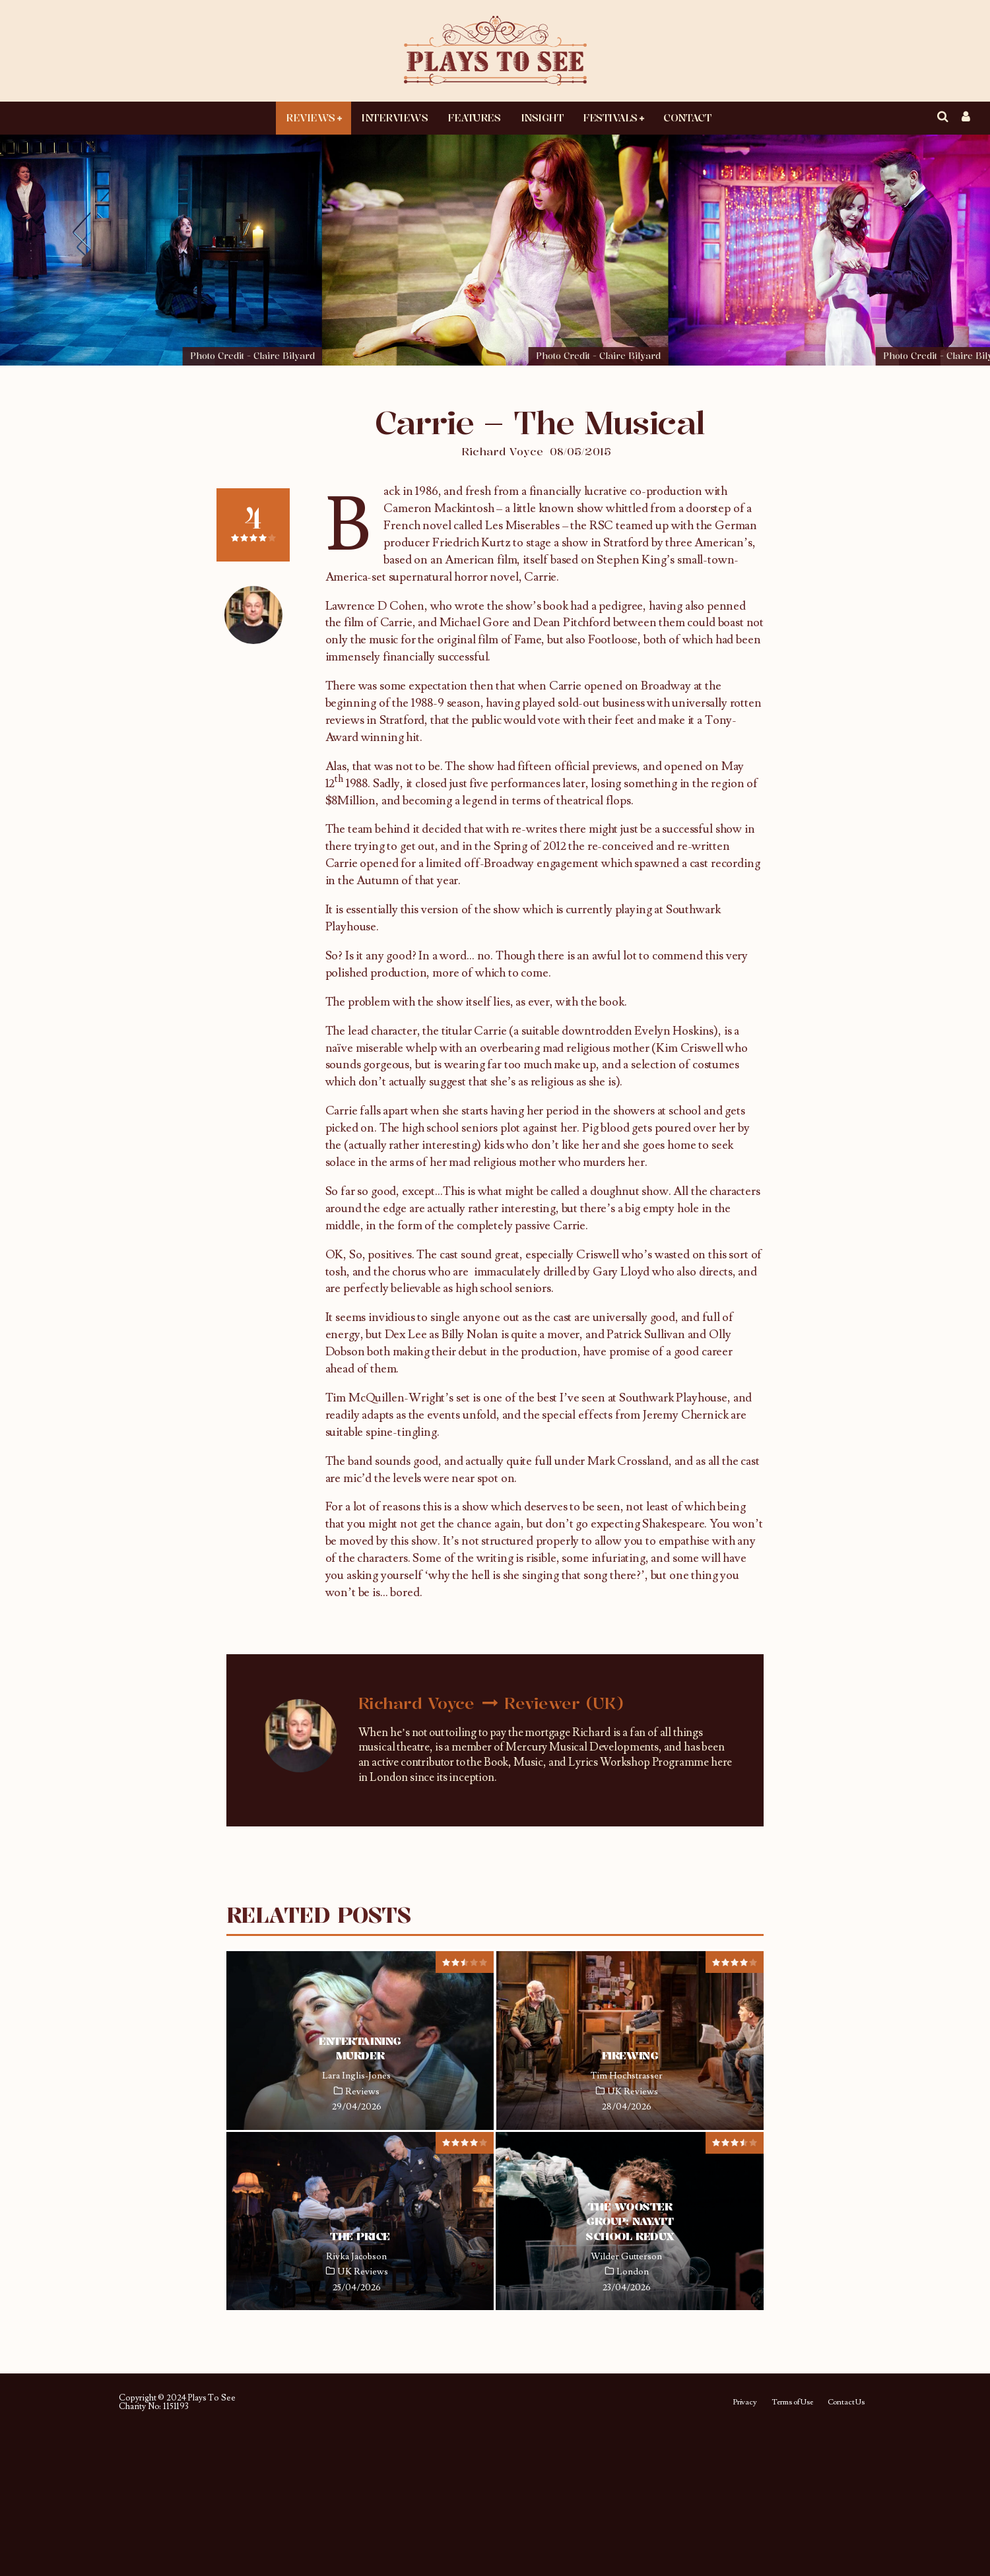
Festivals (610, 117)
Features (473, 117)
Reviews (310, 117)
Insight (542, 117)
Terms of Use (792, 2402)
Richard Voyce (502, 451)
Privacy (745, 2402)
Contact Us (846, 2402)
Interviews (394, 117)
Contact (687, 117)
